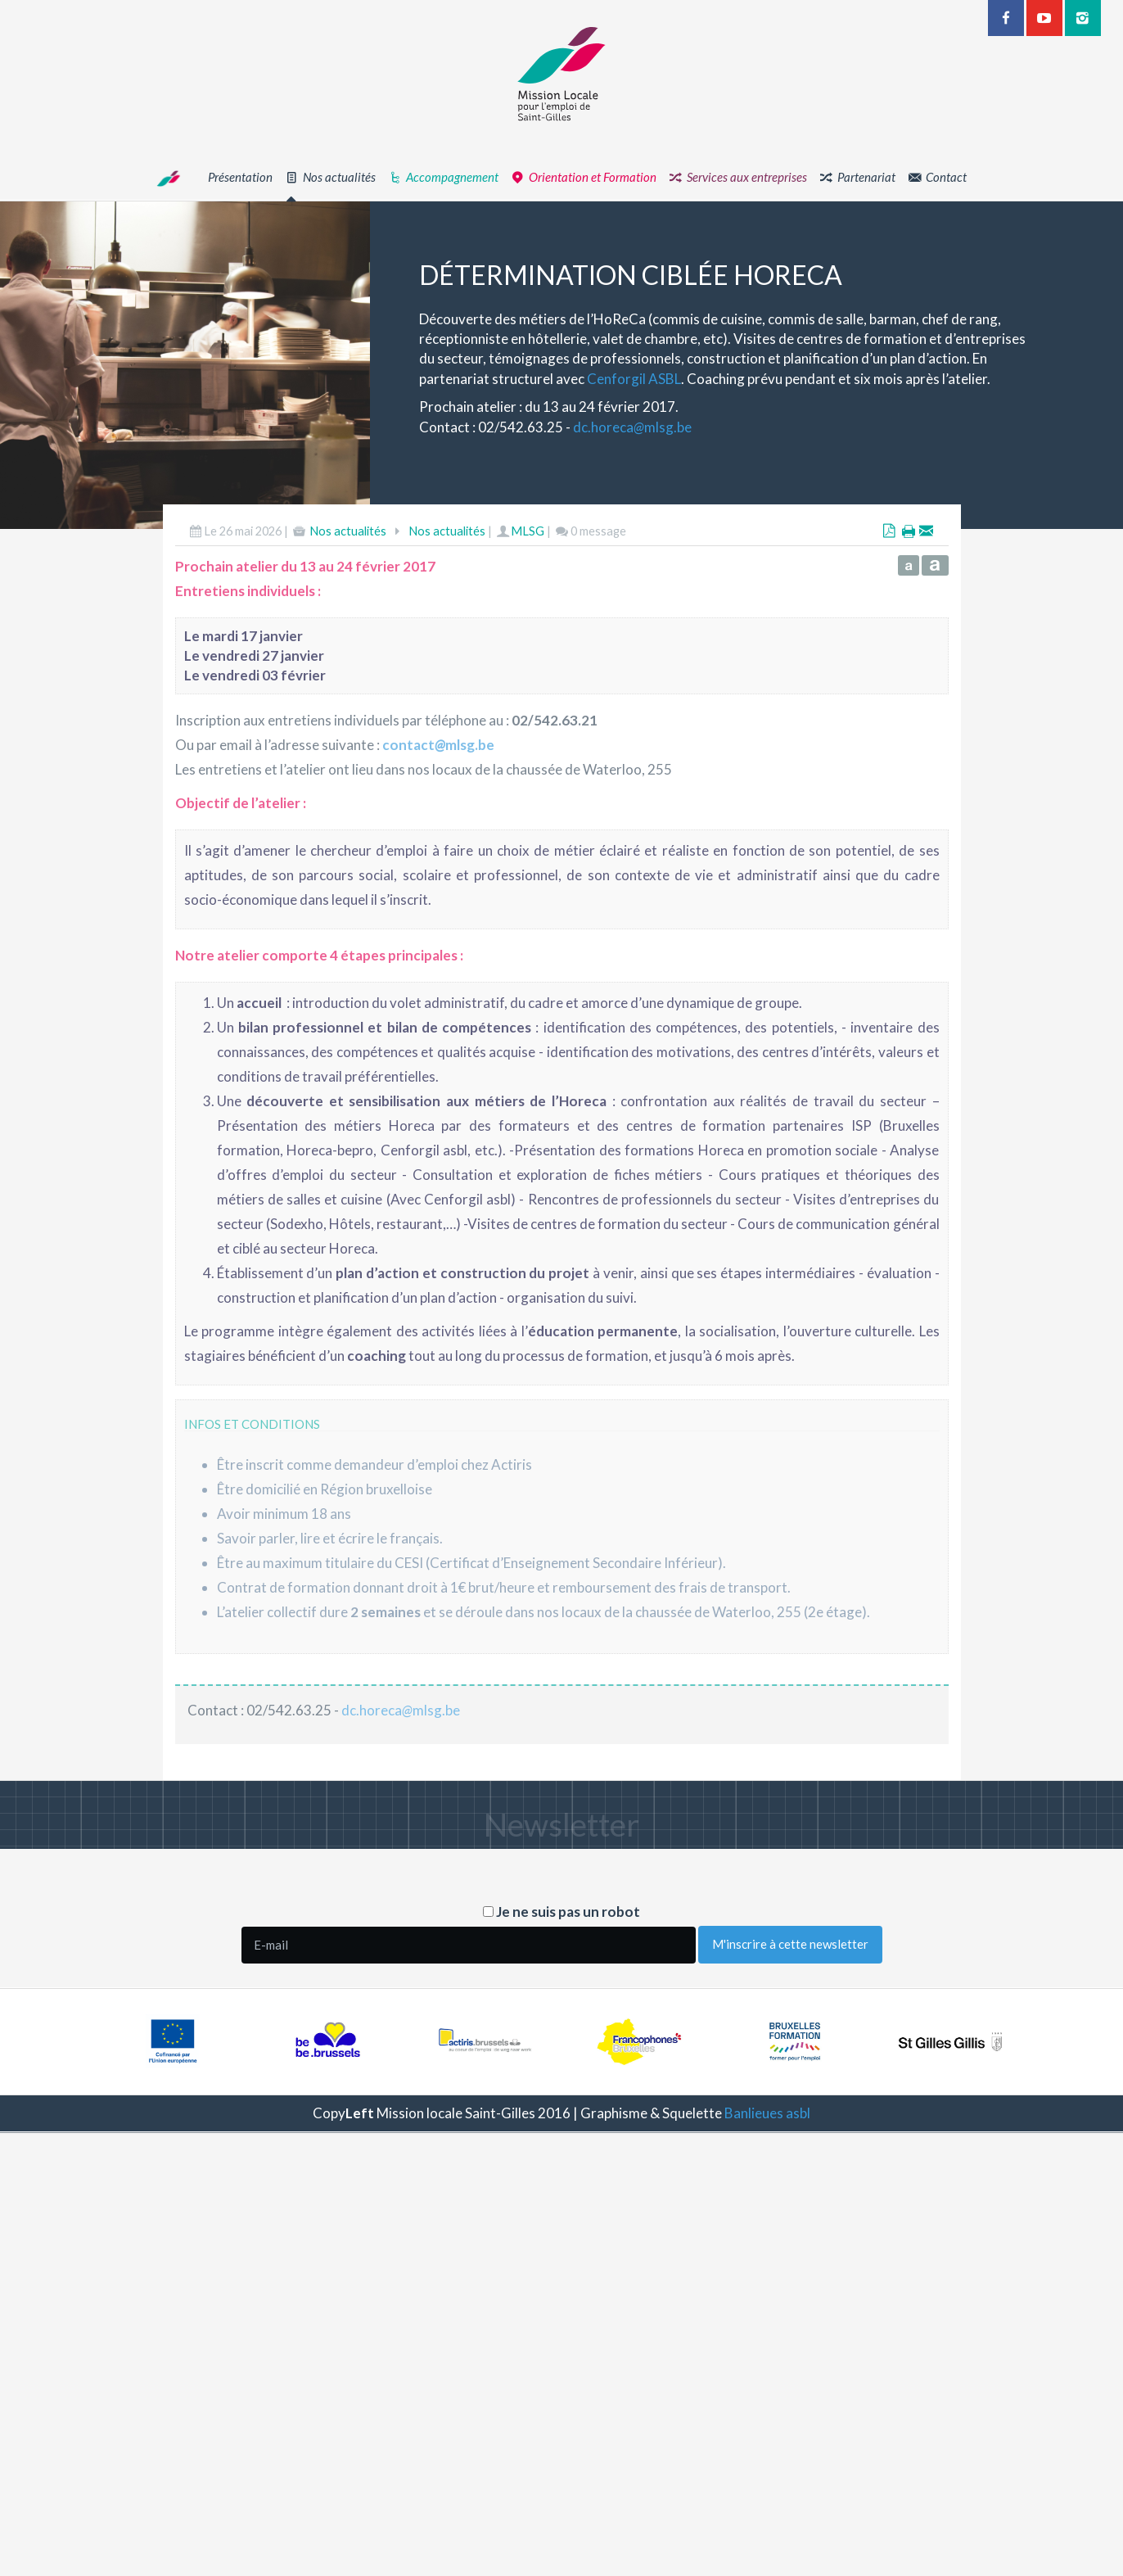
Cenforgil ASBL (681, 378)
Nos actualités (347, 578)
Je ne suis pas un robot (561, 1911)
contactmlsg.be (438, 792)
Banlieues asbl (767, 2113)
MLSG (527, 578)
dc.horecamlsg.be (679, 427)
